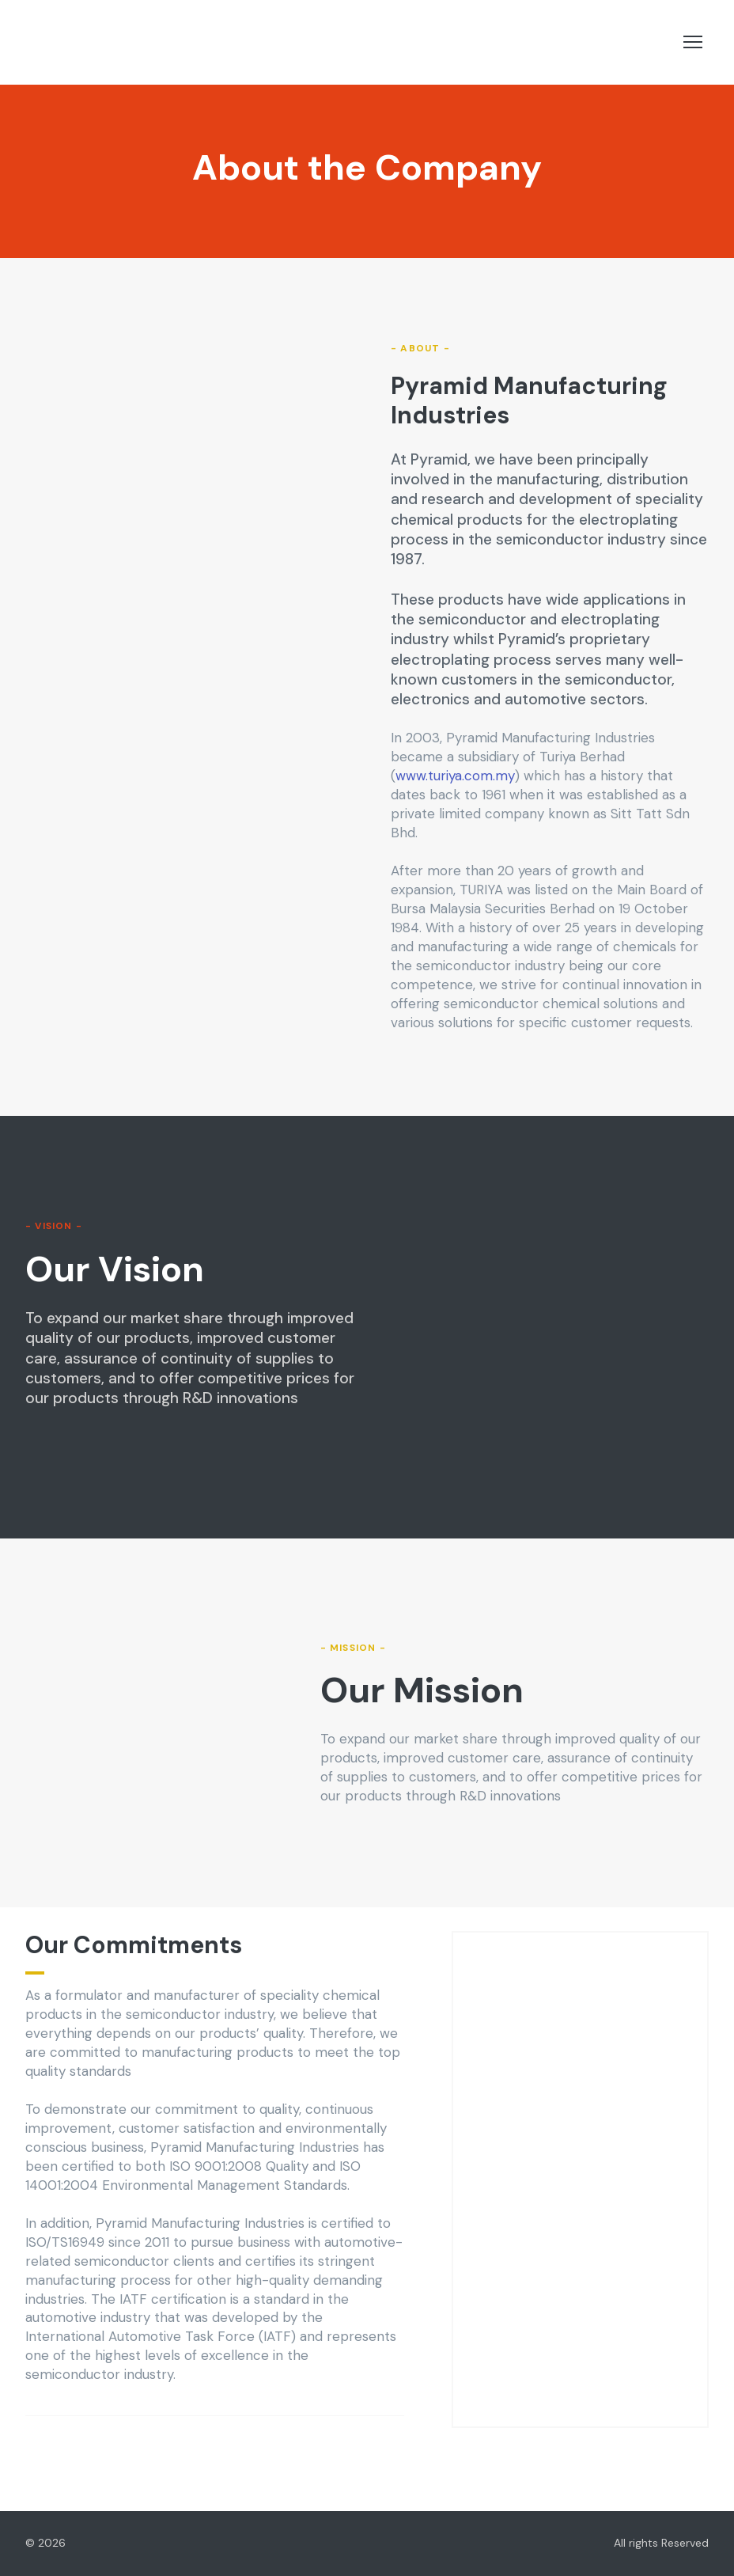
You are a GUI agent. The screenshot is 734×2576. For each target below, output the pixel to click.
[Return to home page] (123, 42)
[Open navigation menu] (693, 42)
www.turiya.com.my (455, 775)
